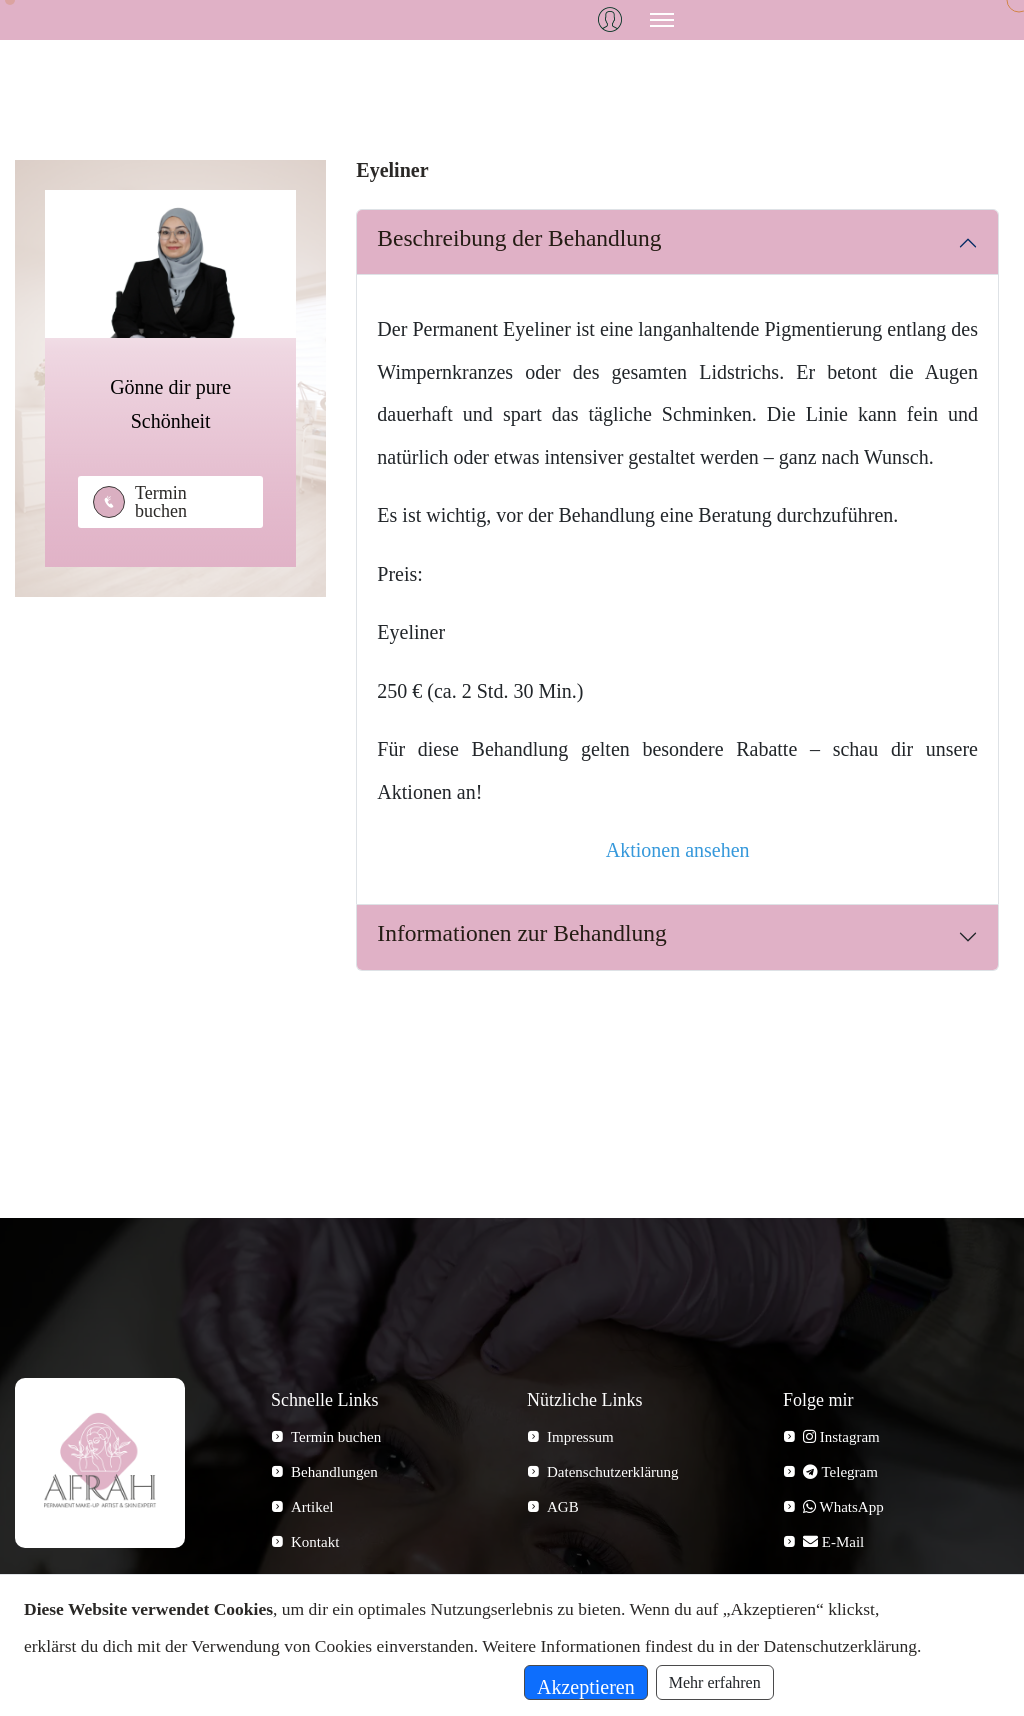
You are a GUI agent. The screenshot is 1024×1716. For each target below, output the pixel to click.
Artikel (312, 1507)
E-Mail (833, 1542)
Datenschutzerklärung (613, 1472)
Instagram (841, 1437)
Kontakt (315, 1542)
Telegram (840, 1472)
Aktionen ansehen (678, 850)
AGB (563, 1507)
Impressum (580, 1437)
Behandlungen (334, 1472)
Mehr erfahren (715, 1682)
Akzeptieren (586, 1687)
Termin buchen (161, 502)
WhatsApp (843, 1507)
